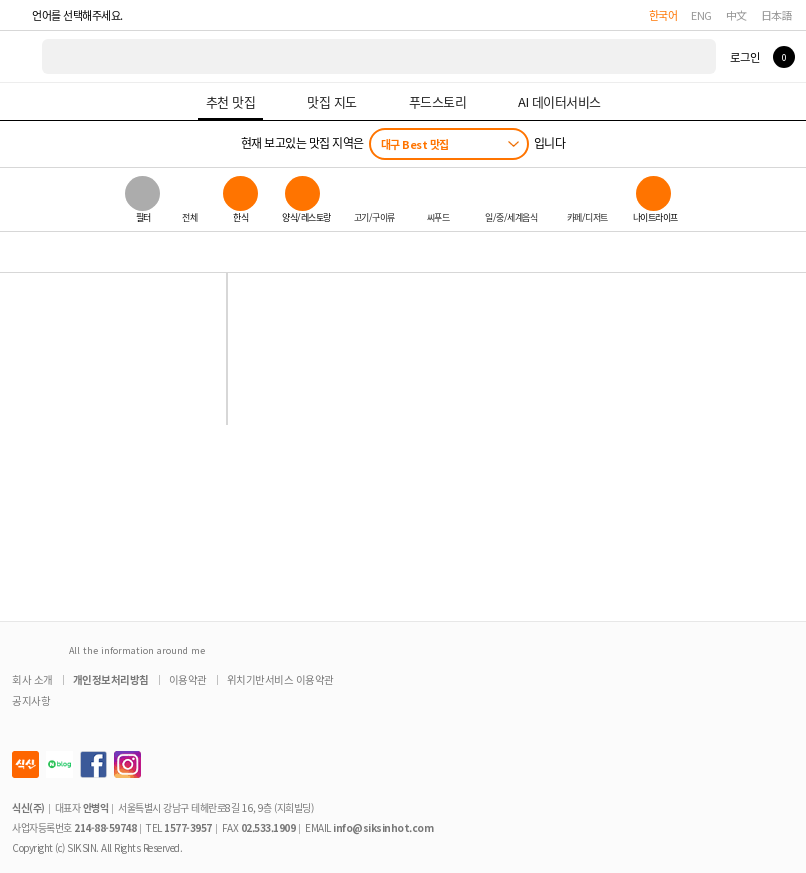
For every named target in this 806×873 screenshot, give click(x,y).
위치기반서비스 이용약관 (280, 679)
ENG (701, 15)
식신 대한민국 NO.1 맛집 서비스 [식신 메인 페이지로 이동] (22, 56)
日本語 (777, 15)
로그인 (744, 57)
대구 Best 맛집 (415, 144)
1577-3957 (188, 827)
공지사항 (31, 700)
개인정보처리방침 (111, 679)
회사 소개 (32, 679)
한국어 (663, 15)
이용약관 (188, 679)
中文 (736, 15)
